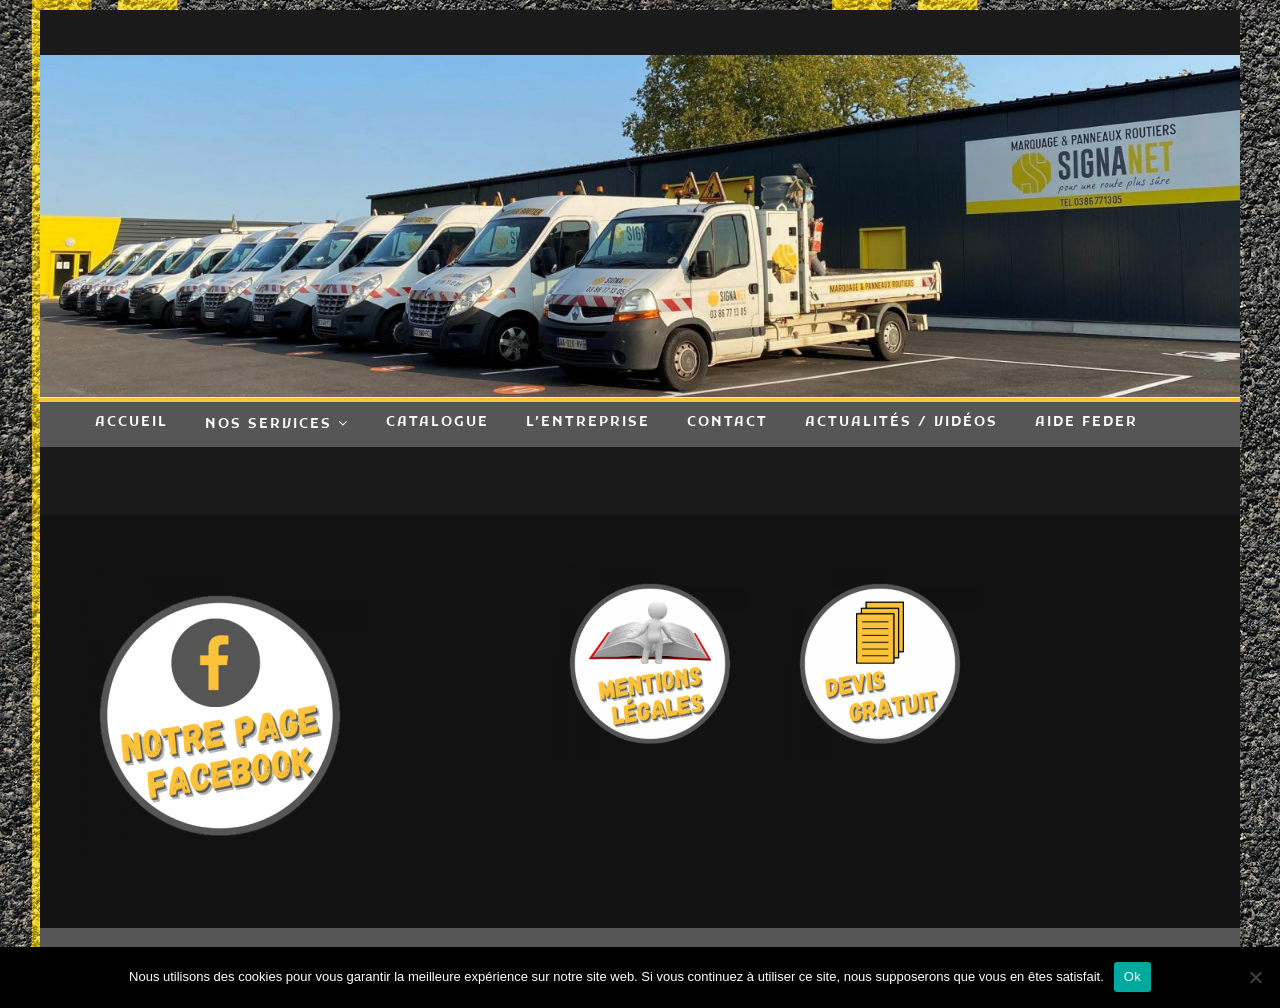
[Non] (1255, 977)
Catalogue (437, 422)
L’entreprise (588, 422)
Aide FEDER (1086, 422)
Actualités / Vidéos (901, 422)
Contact (727, 422)
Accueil (131, 422)
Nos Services (268, 424)
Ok (1132, 976)
